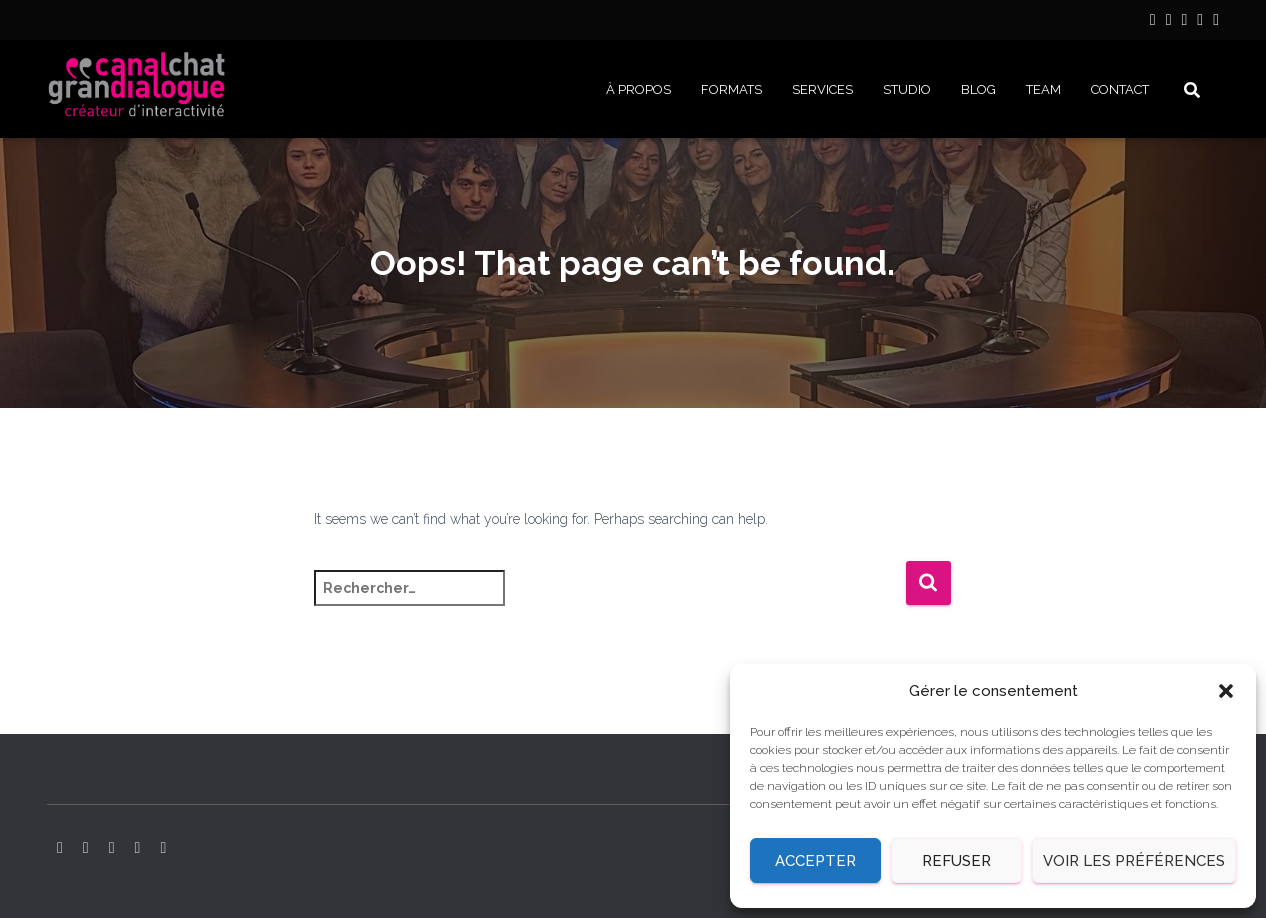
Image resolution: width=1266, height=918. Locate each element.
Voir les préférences (1134, 861)
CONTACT (1120, 89)
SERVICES (822, 89)
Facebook (1200, 22)
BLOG (978, 89)
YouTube (1184, 22)
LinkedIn (1153, 22)
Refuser (956, 861)
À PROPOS (638, 89)
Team (1043, 89)
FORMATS (731, 89)
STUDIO (907, 89)
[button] (1226, 691)
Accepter (815, 861)
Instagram (1169, 22)
